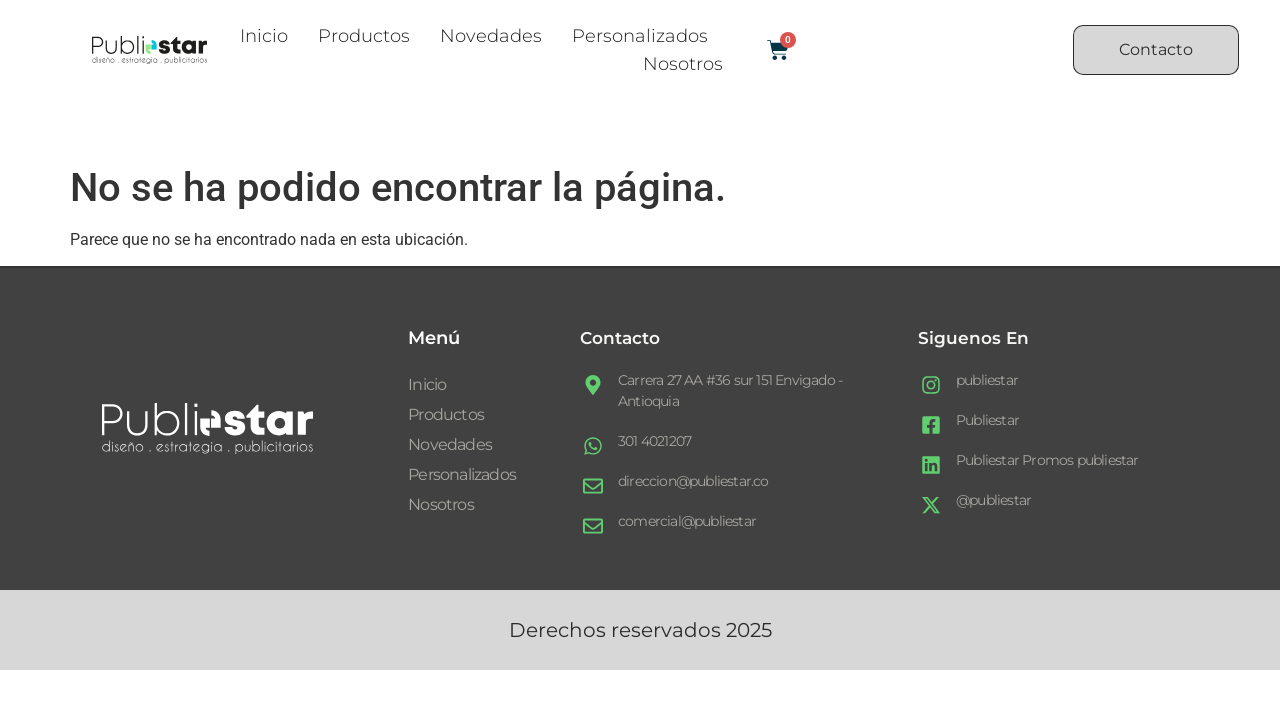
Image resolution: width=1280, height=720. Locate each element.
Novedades (491, 36)
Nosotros (683, 64)
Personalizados (640, 36)
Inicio (264, 36)
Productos (364, 36)
